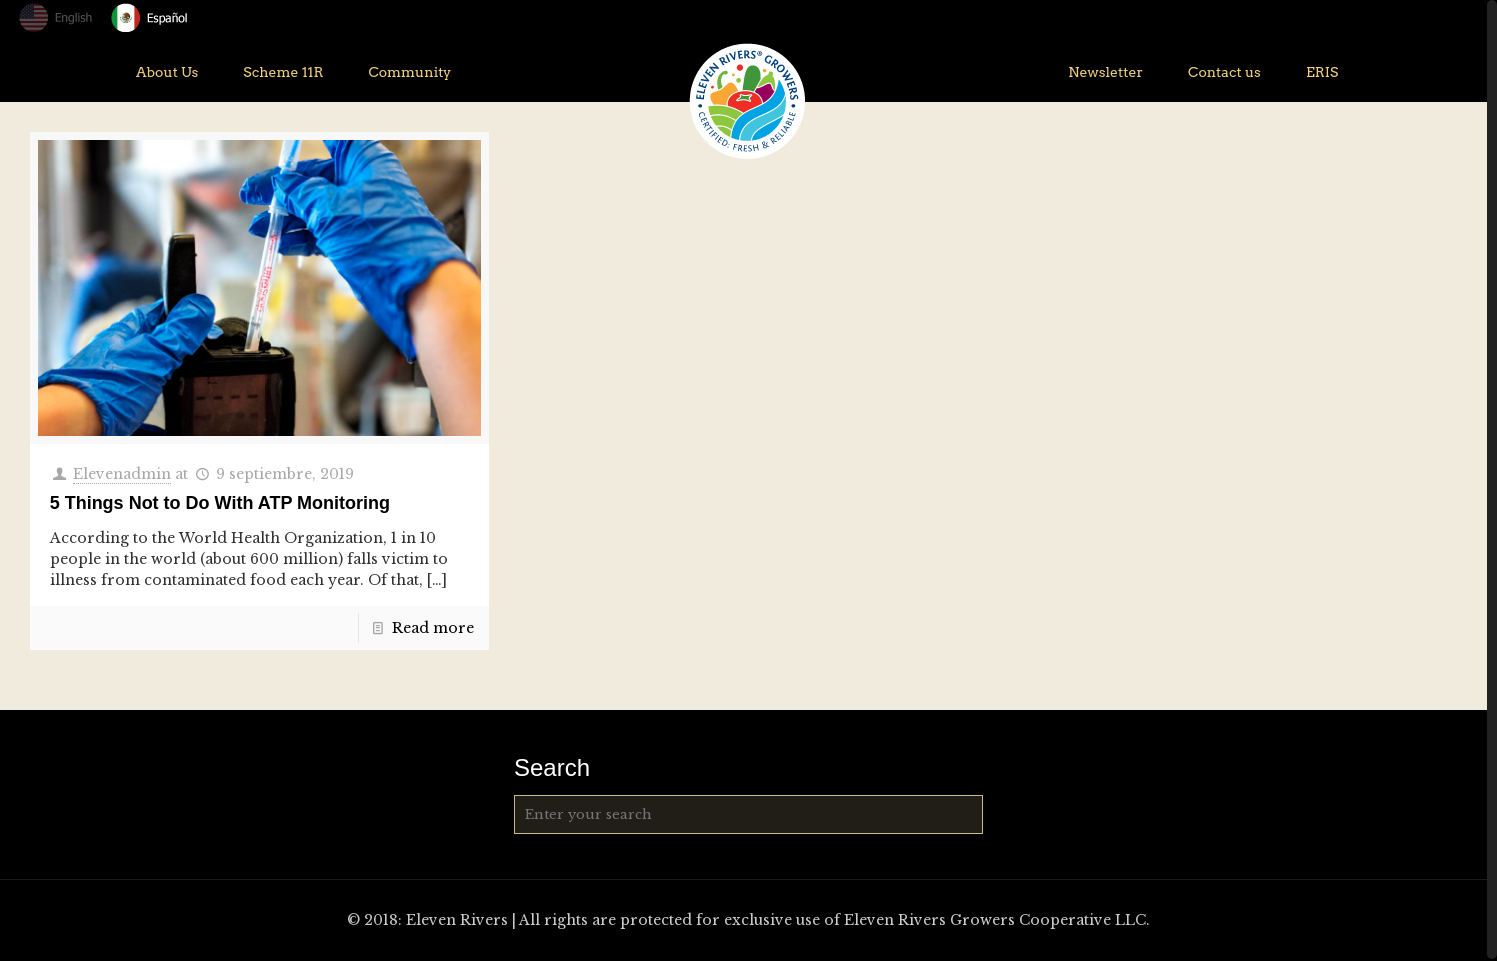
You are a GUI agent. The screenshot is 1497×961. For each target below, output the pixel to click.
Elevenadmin (122, 474)
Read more (433, 628)
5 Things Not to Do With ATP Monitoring (220, 503)
